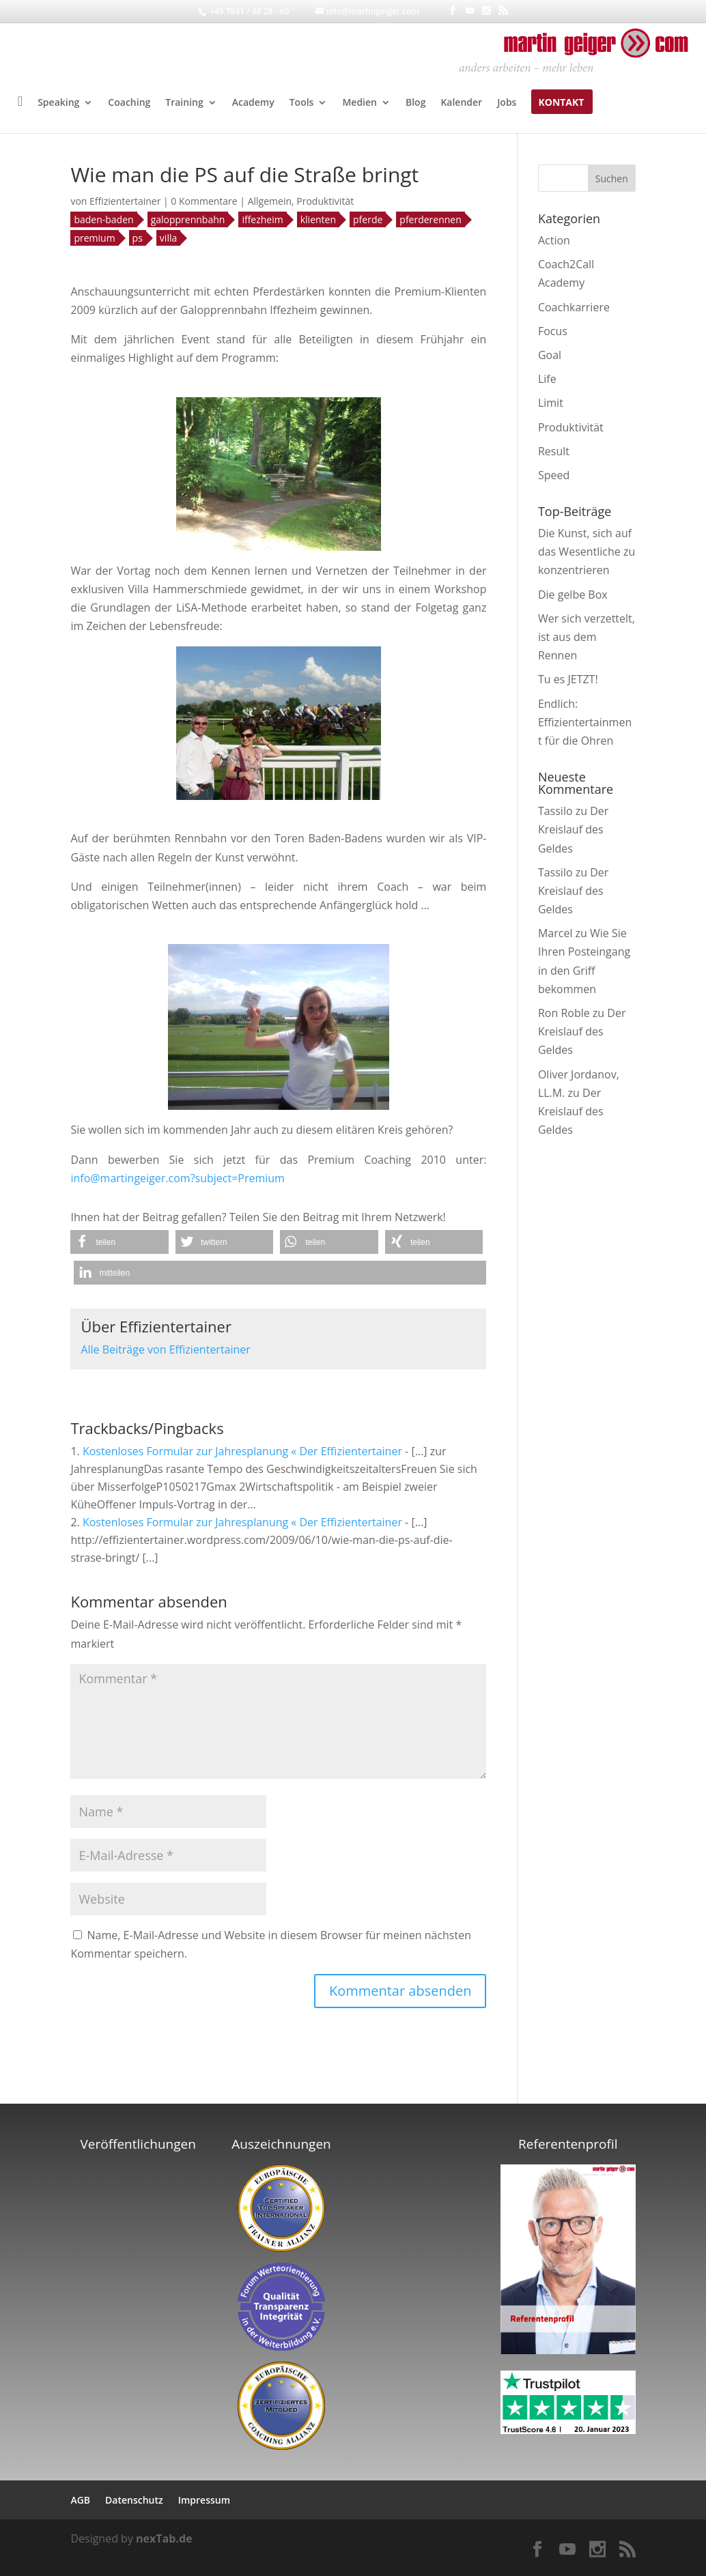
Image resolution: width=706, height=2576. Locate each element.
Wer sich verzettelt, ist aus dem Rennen (586, 637)
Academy (253, 103)
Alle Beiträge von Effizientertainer (165, 1349)
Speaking (58, 103)
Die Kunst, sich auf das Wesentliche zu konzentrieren (586, 551)
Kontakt (561, 103)
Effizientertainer (124, 201)
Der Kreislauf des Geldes (573, 829)
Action (554, 240)
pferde (367, 219)
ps (137, 237)
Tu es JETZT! (568, 679)
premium (94, 237)
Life (547, 378)
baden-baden (103, 219)
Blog (415, 103)
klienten (318, 219)
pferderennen (430, 219)
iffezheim (262, 219)
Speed (553, 475)
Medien (359, 103)
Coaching (129, 103)
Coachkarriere (574, 307)
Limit (550, 402)
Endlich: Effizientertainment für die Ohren (585, 722)
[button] (119, 1242)
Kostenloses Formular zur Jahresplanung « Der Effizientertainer (242, 1451)
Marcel (555, 933)
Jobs (506, 103)
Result (553, 451)
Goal (549, 354)
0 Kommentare (204, 201)
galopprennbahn (188, 219)
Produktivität (325, 201)
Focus (552, 331)
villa (168, 237)
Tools (302, 103)
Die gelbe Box (573, 594)
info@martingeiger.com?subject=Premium (177, 1178)
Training (184, 103)
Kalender (461, 103)
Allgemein (270, 201)
